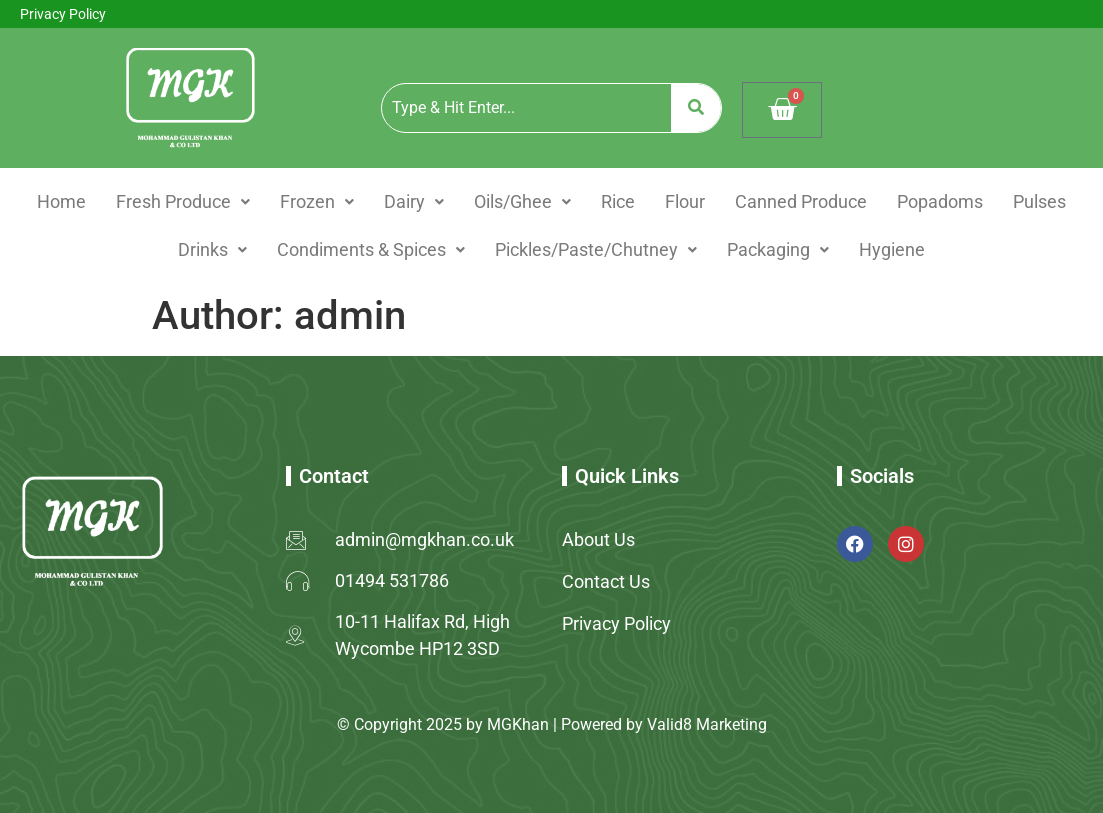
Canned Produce (801, 201)
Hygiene (892, 249)
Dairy (414, 201)
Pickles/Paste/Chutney (596, 249)
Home (61, 201)
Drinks (212, 249)
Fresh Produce (183, 201)
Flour (685, 201)
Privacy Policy (63, 14)
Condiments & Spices (371, 249)
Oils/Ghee (522, 201)
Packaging (778, 249)
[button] (183, 202)
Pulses (1039, 201)
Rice (618, 201)
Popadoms (940, 201)
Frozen (317, 201)
